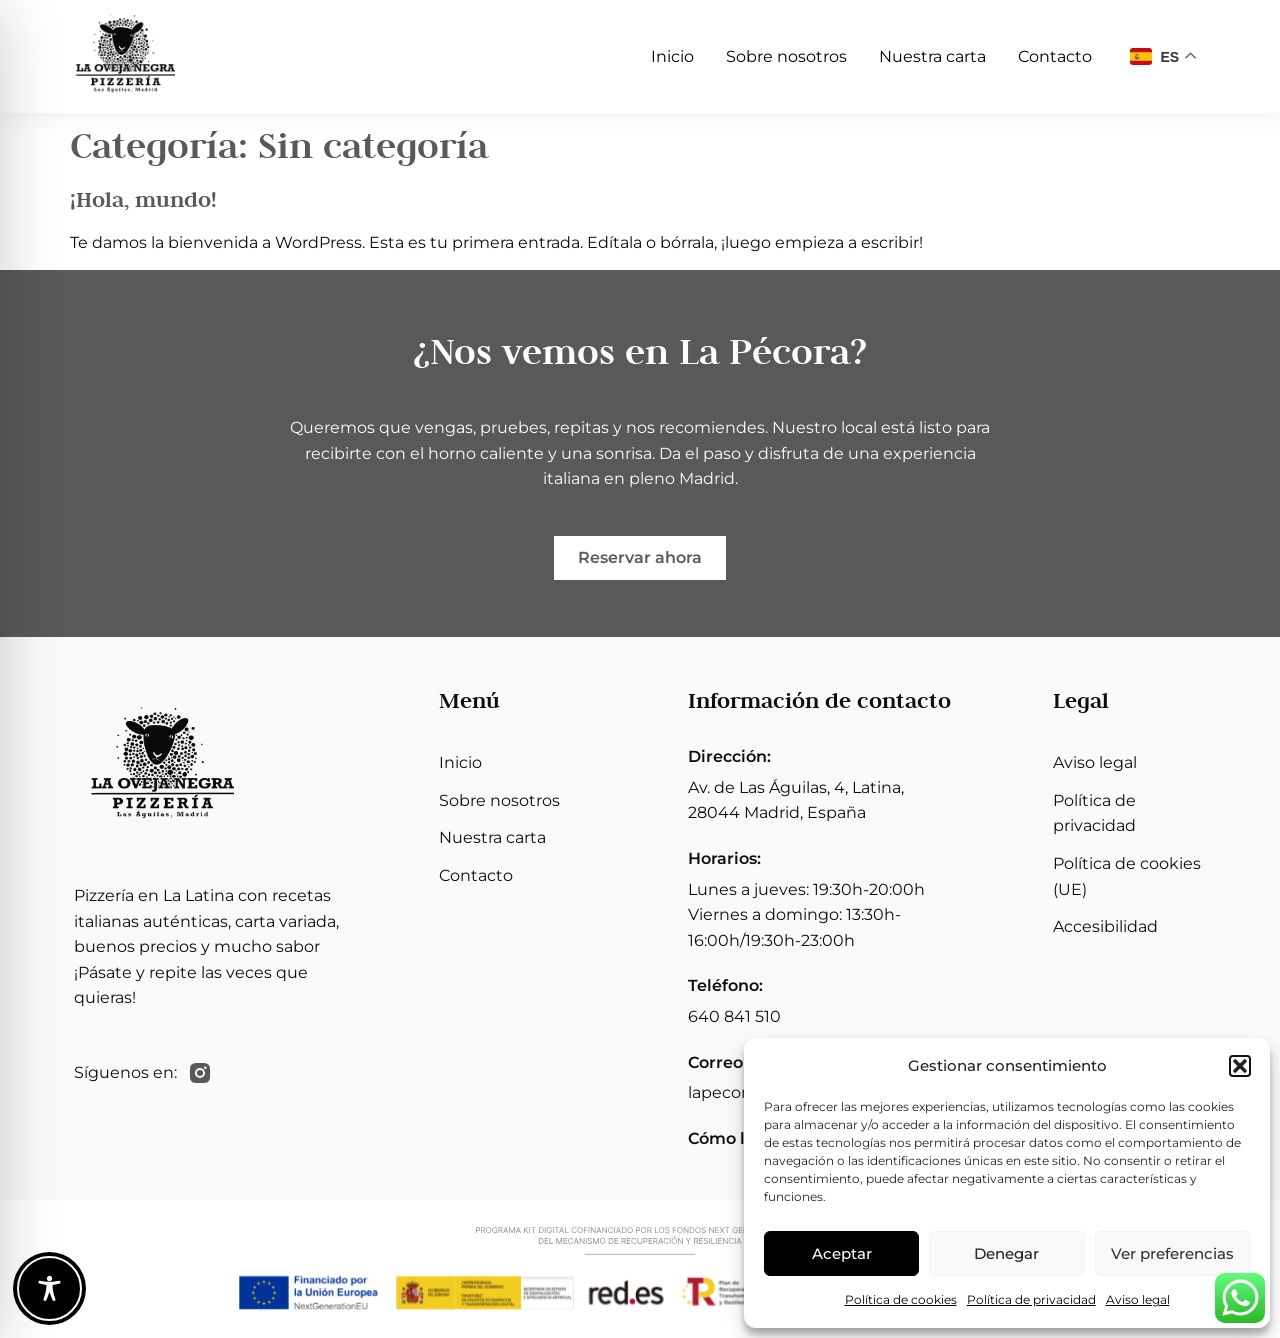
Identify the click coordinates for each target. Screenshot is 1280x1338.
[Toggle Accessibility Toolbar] (49, 1288)
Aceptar (842, 1253)
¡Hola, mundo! (143, 199)
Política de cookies (901, 1299)
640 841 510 (734, 1016)
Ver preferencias (1172, 1253)
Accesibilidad (1105, 926)
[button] (1240, 1066)
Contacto (1055, 56)
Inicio (672, 56)
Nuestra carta (932, 56)
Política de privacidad (1031, 1299)
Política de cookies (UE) (1127, 876)
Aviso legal (1138, 1299)
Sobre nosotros (786, 56)
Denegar (1006, 1253)
